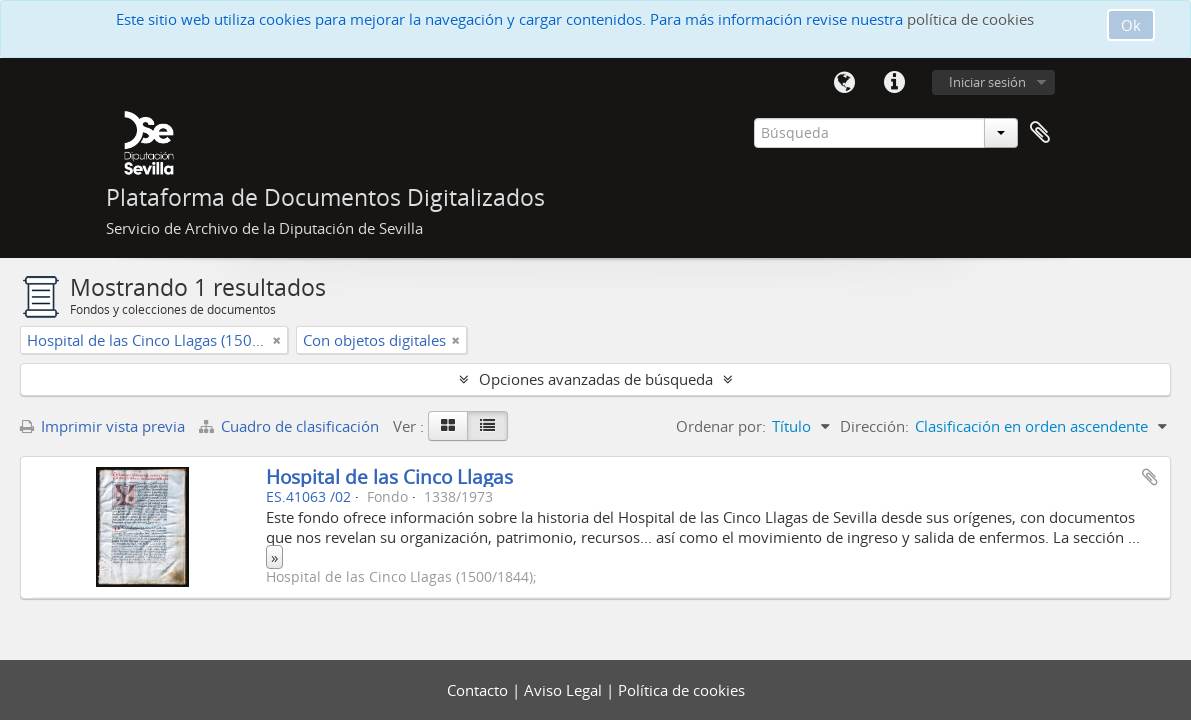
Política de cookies (681, 690)
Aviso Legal (565, 690)
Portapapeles (1040, 133)
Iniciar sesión (987, 82)
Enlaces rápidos (895, 83)
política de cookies (970, 19)
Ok (1131, 25)
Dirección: (874, 426)
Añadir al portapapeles (1150, 477)
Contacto (479, 690)
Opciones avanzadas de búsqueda (596, 379)
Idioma (845, 83)
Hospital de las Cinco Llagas (389, 476)
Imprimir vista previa (102, 426)
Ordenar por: (721, 426)
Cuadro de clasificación (291, 426)
